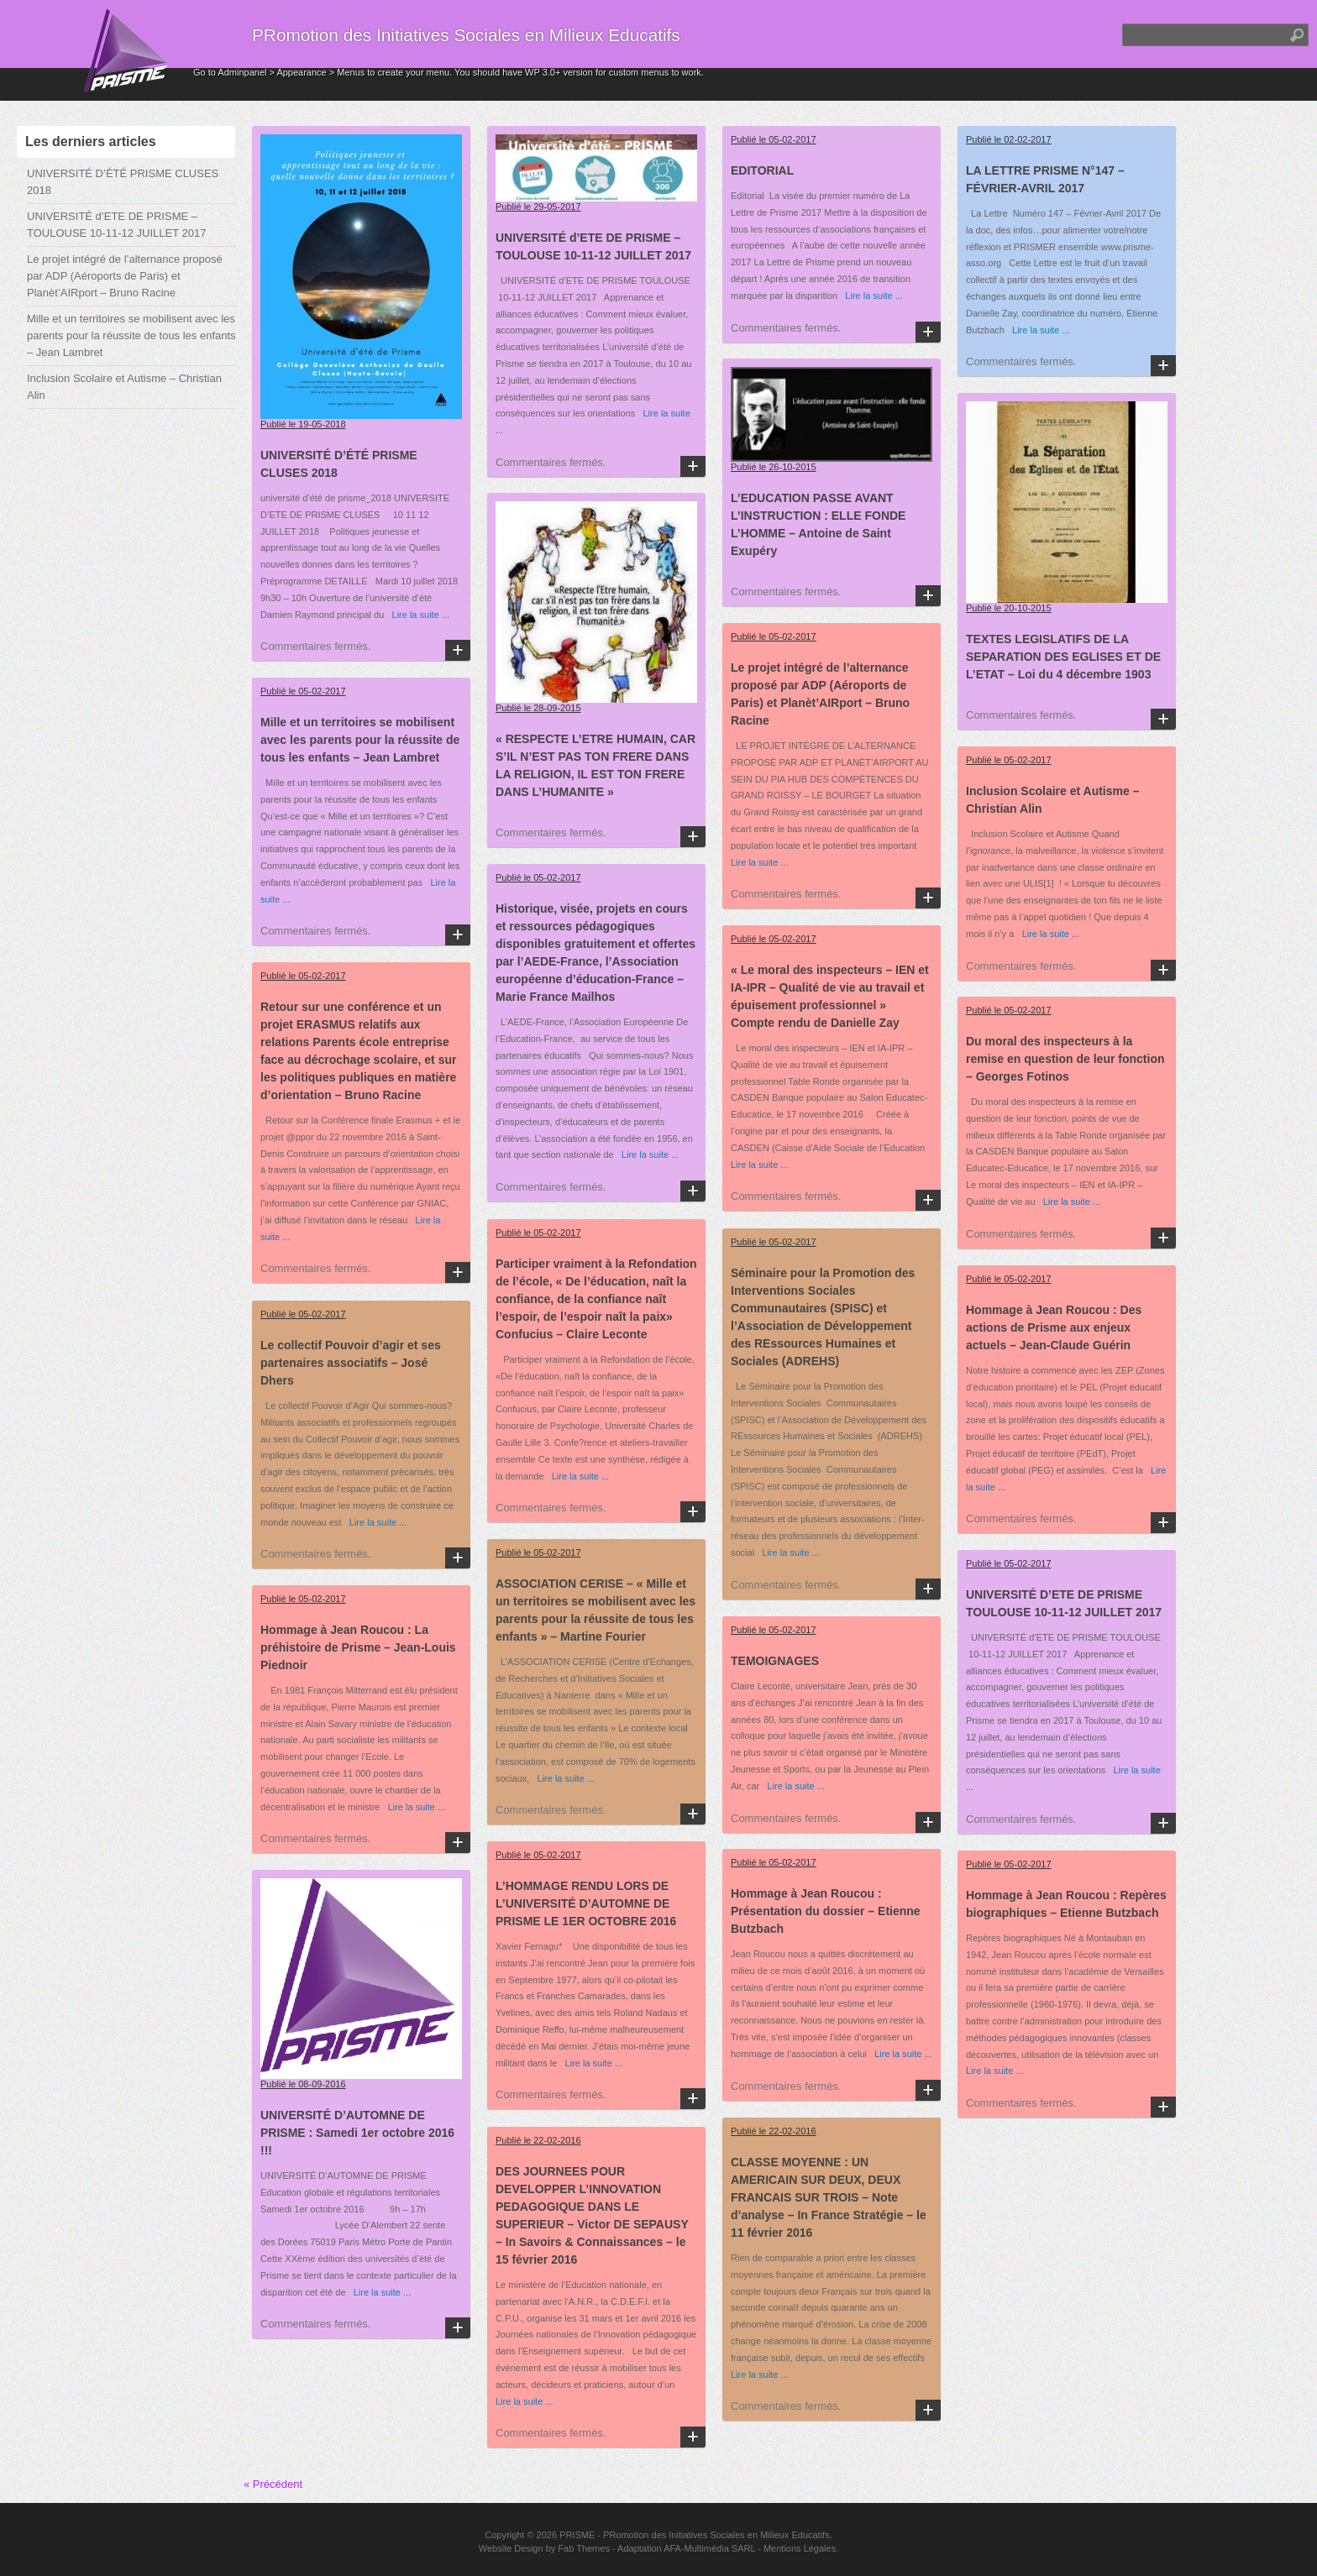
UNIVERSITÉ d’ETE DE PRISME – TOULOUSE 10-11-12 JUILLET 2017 (116, 224)
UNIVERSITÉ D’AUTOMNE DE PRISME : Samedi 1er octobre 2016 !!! (357, 2132)
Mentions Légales (799, 2548)
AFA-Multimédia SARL (709, 2548)
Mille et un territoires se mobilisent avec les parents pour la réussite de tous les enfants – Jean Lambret (131, 335)
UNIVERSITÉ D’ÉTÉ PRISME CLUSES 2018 (122, 181)
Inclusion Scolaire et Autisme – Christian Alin (124, 386)
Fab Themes (584, 2548)
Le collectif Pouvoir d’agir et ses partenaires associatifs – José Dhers (350, 1362)
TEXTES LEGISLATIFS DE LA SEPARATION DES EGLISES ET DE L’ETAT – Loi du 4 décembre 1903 (1063, 656)
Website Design (511, 2548)
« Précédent (273, 2484)
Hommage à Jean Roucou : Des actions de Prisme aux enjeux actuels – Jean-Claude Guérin (1053, 1327)
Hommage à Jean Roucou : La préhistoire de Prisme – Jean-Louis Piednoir (358, 1647)
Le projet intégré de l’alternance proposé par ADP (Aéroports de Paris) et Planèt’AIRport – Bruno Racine (125, 276)
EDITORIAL (762, 170)
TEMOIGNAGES (775, 1661)
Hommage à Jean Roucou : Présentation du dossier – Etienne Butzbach (826, 1911)
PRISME (577, 2535)
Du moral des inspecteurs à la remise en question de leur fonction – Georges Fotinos (1065, 1058)
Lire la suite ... (416, 615)
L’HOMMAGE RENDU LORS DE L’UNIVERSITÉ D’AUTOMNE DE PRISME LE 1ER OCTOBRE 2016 (586, 1903)
